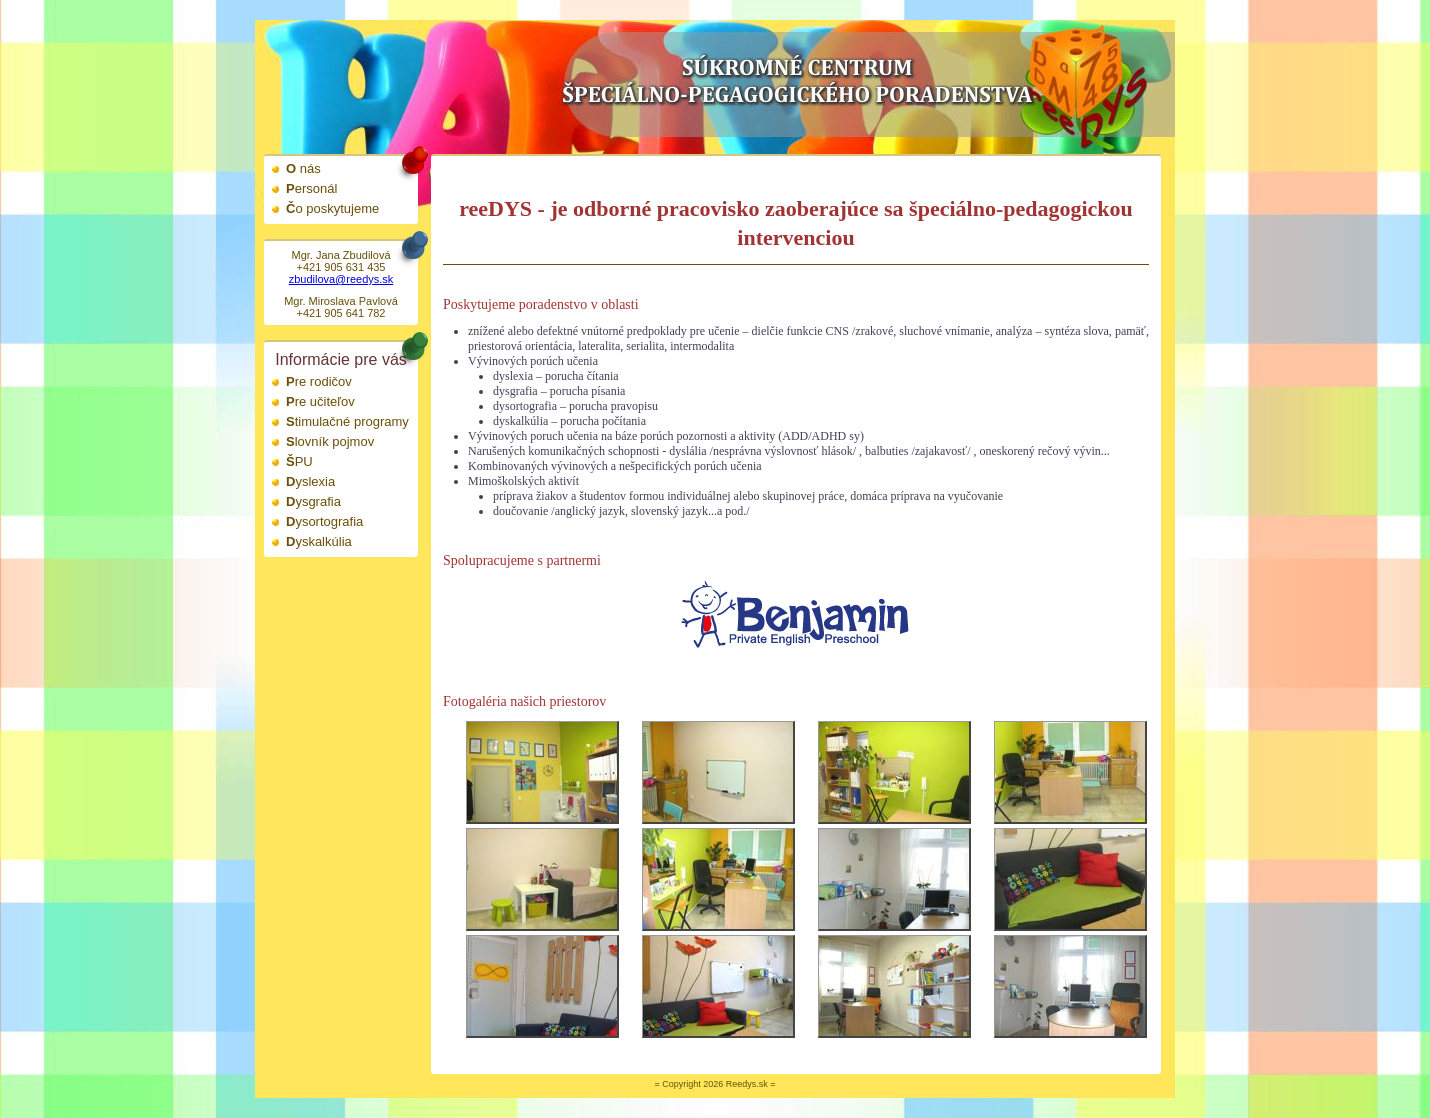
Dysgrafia (313, 501)
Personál (311, 188)
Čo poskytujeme (332, 208)
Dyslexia (310, 481)
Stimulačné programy (347, 421)
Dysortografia (324, 521)
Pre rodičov (319, 381)
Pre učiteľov (320, 401)
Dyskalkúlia (319, 541)
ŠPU (299, 461)
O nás (303, 168)
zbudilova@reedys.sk (341, 279)
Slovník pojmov (330, 441)
